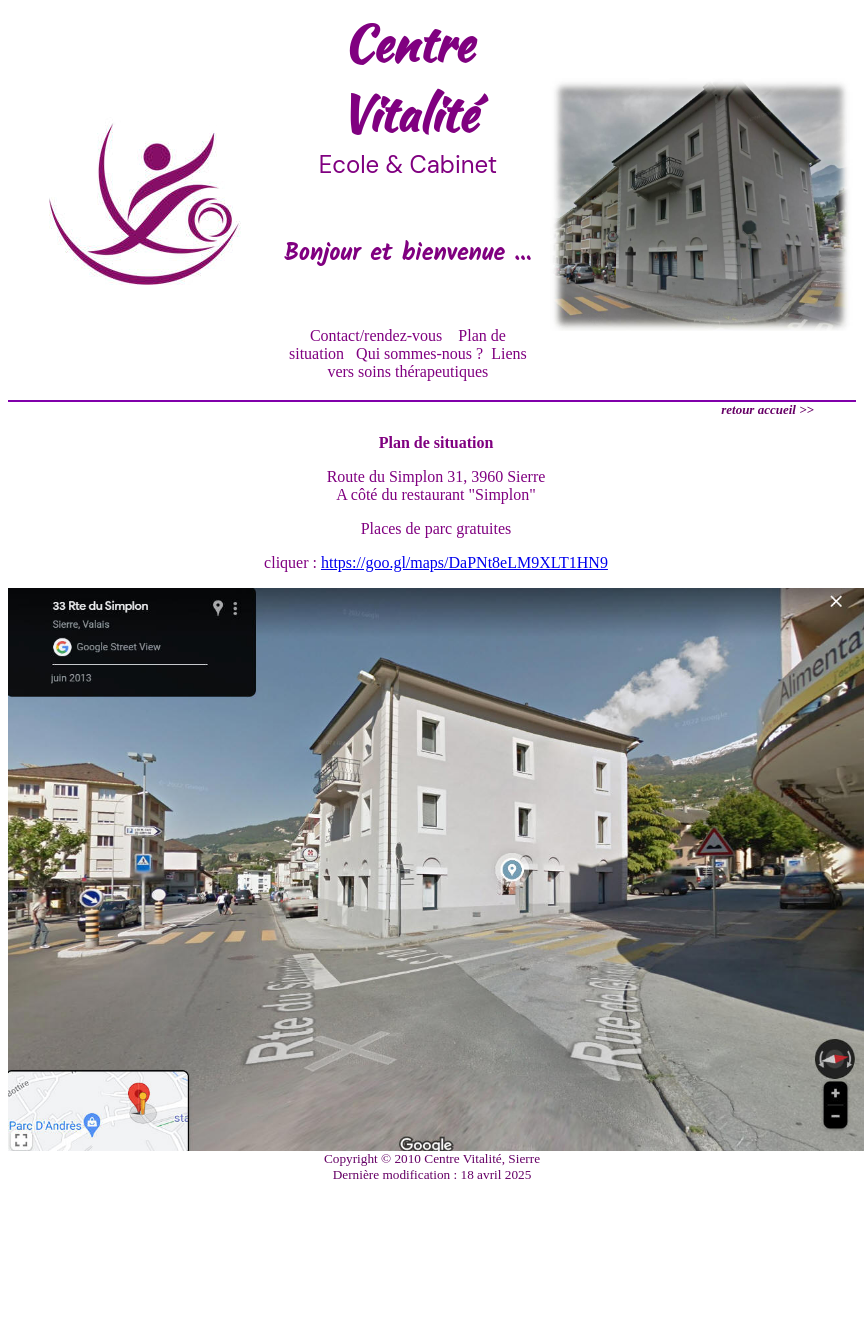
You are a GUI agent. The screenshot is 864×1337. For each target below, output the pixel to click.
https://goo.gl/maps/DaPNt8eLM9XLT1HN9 (464, 562)
